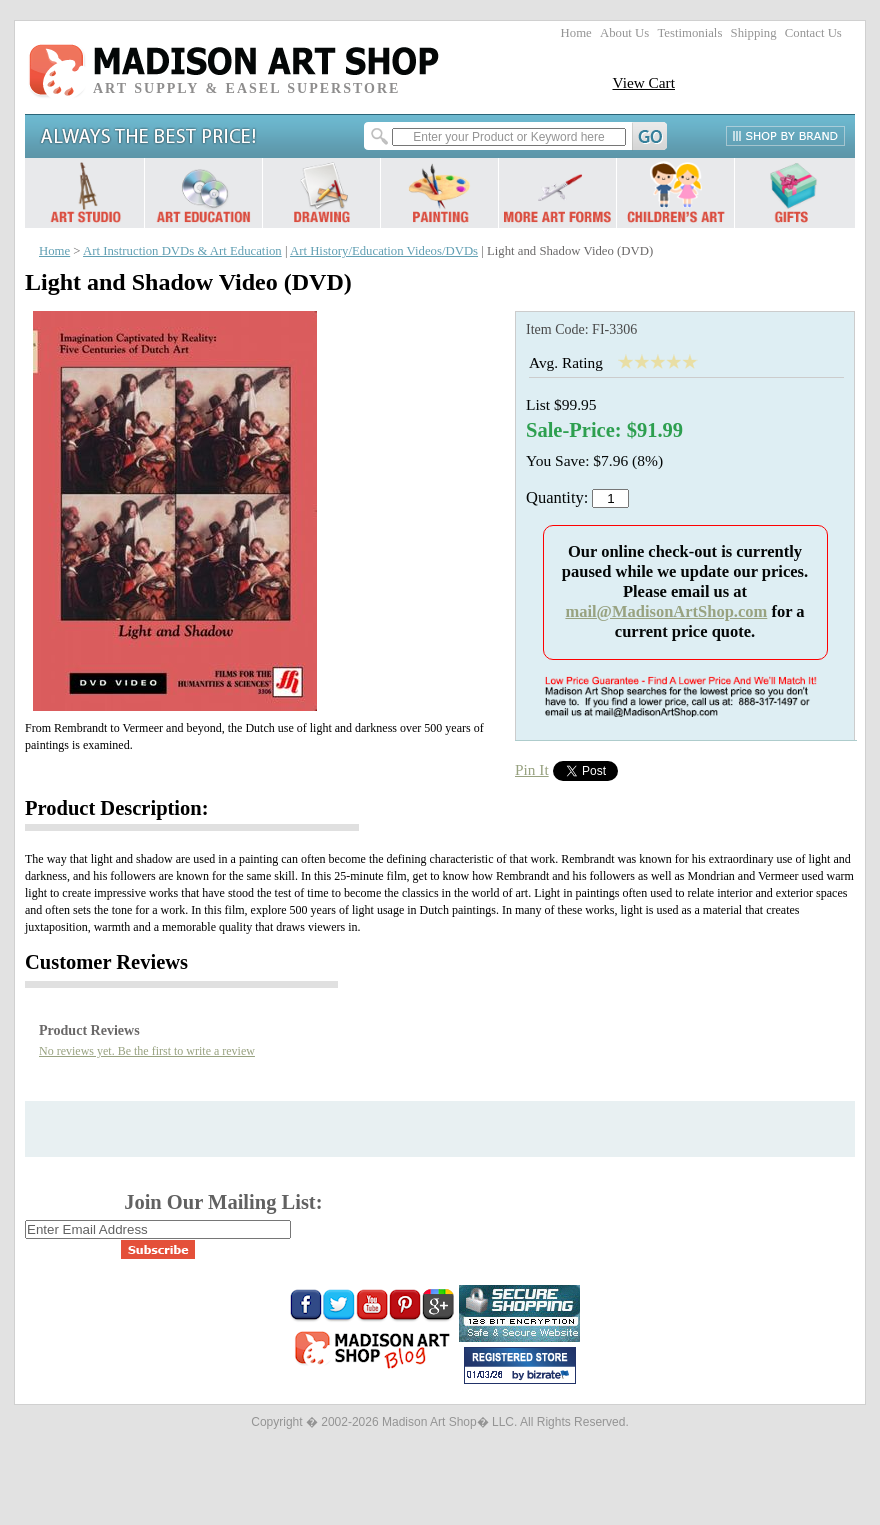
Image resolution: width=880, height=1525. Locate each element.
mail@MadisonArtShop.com (666, 611)
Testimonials (689, 33)
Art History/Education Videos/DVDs (384, 251)
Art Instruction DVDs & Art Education (182, 251)
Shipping (754, 33)
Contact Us (813, 33)
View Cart (643, 82)
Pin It (532, 769)
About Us (624, 33)
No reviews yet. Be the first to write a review (147, 1051)
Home (576, 33)
